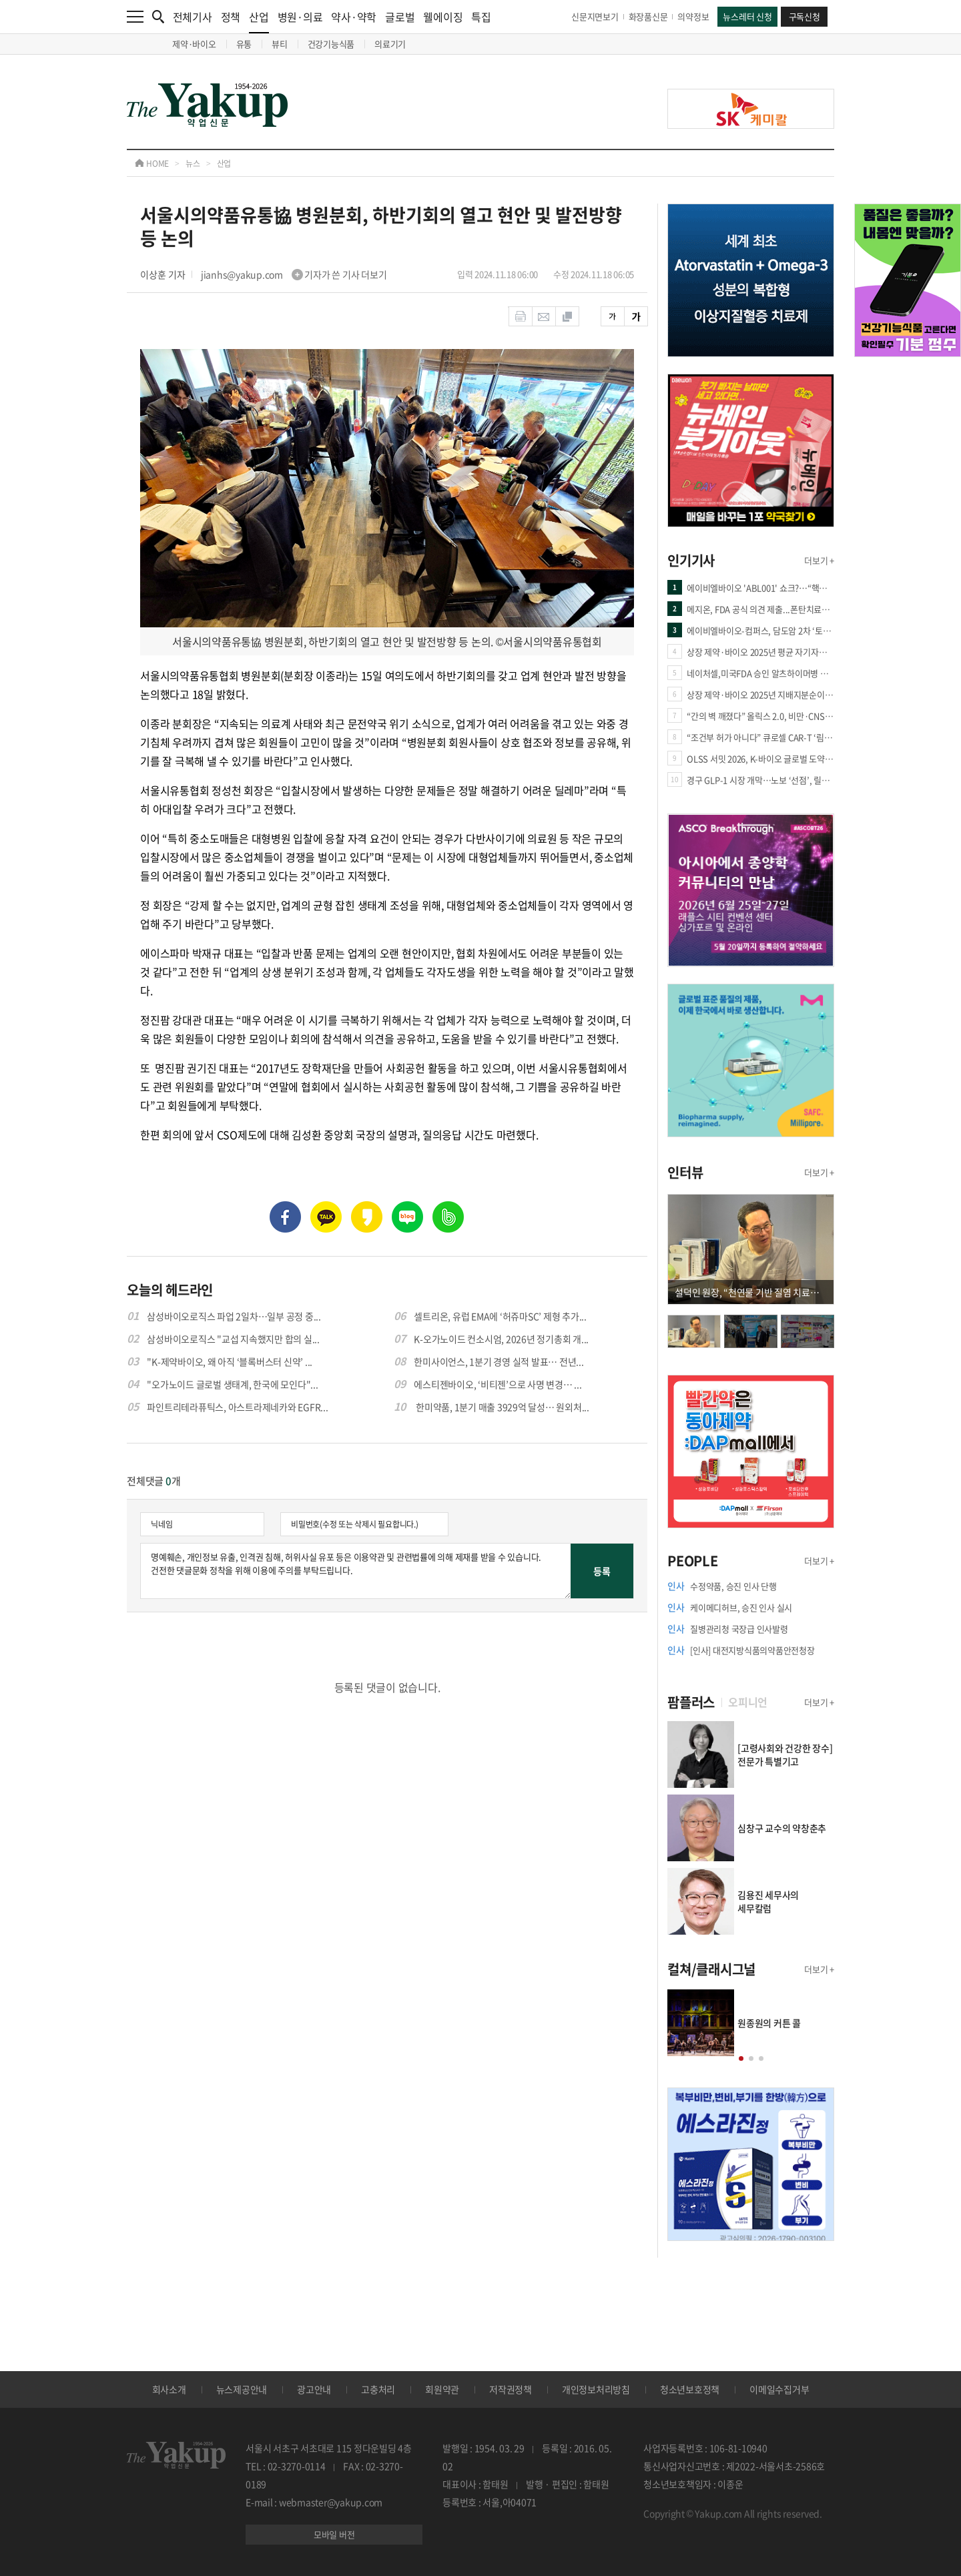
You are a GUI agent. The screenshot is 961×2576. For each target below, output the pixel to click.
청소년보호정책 (689, 2389)
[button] (741, 2058)
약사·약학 (353, 17)
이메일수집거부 (779, 2389)
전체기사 (192, 17)
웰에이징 (442, 17)
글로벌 (399, 17)
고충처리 (378, 2389)
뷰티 (280, 43)
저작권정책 (510, 2389)
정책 (231, 17)
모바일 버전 (334, 2534)
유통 (244, 43)
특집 (481, 17)
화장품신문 (648, 16)
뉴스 (193, 163)
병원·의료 (300, 17)
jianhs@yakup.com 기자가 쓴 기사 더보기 (294, 274)
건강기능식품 (331, 43)
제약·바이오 (194, 43)
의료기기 (390, 43)
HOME (152, 163)
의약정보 (693, 16)
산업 (259, 21)
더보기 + (819, 560)
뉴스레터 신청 (747, 16)
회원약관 (442, 2389)
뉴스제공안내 (242, 2389)
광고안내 (314, 2389)
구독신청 (804, 16)
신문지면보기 (595, 16)
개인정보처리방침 (596, 2389)
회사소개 (169, 2389)
